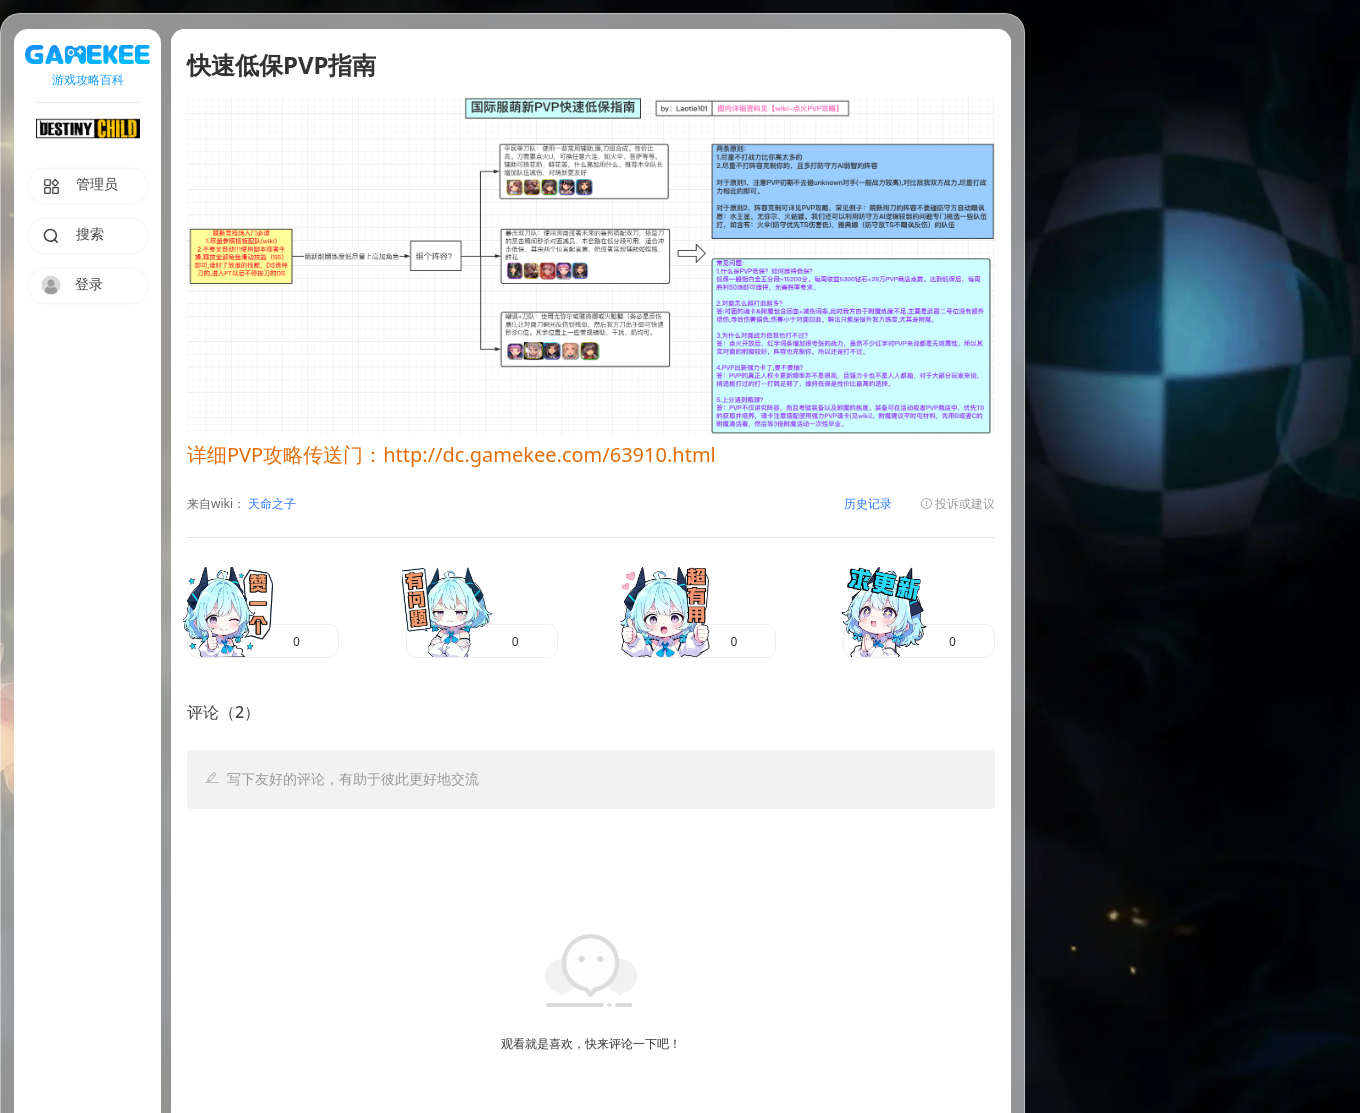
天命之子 (270, 504)
